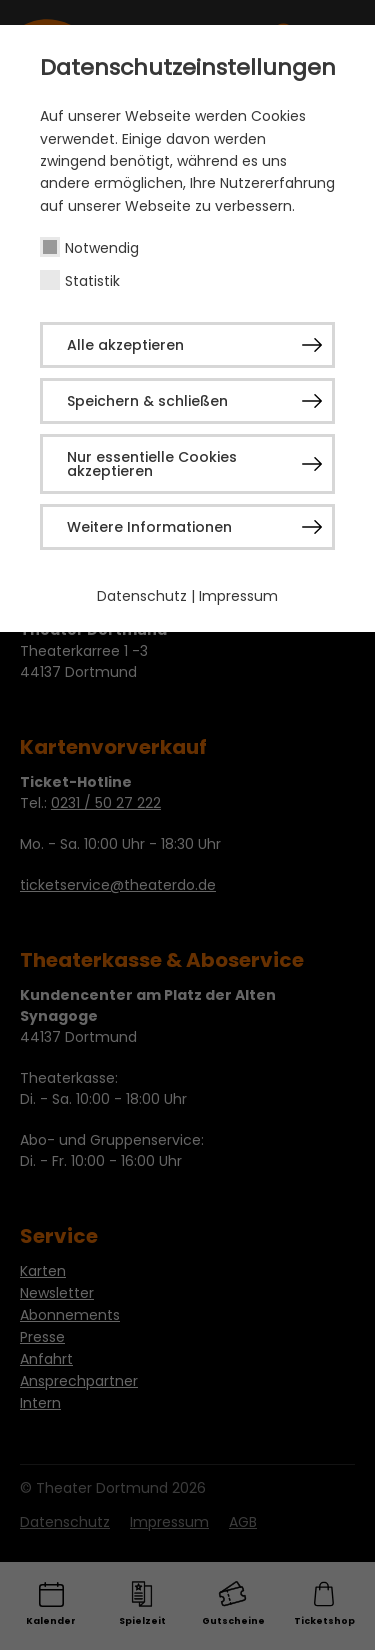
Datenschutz (142, 596)
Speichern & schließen (147, 401)
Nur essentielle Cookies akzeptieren (152, 464)
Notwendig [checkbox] (102, 248)
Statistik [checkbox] (92, 281)
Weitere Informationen (149, 527)
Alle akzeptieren (125, 345)
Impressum (238, 596)
